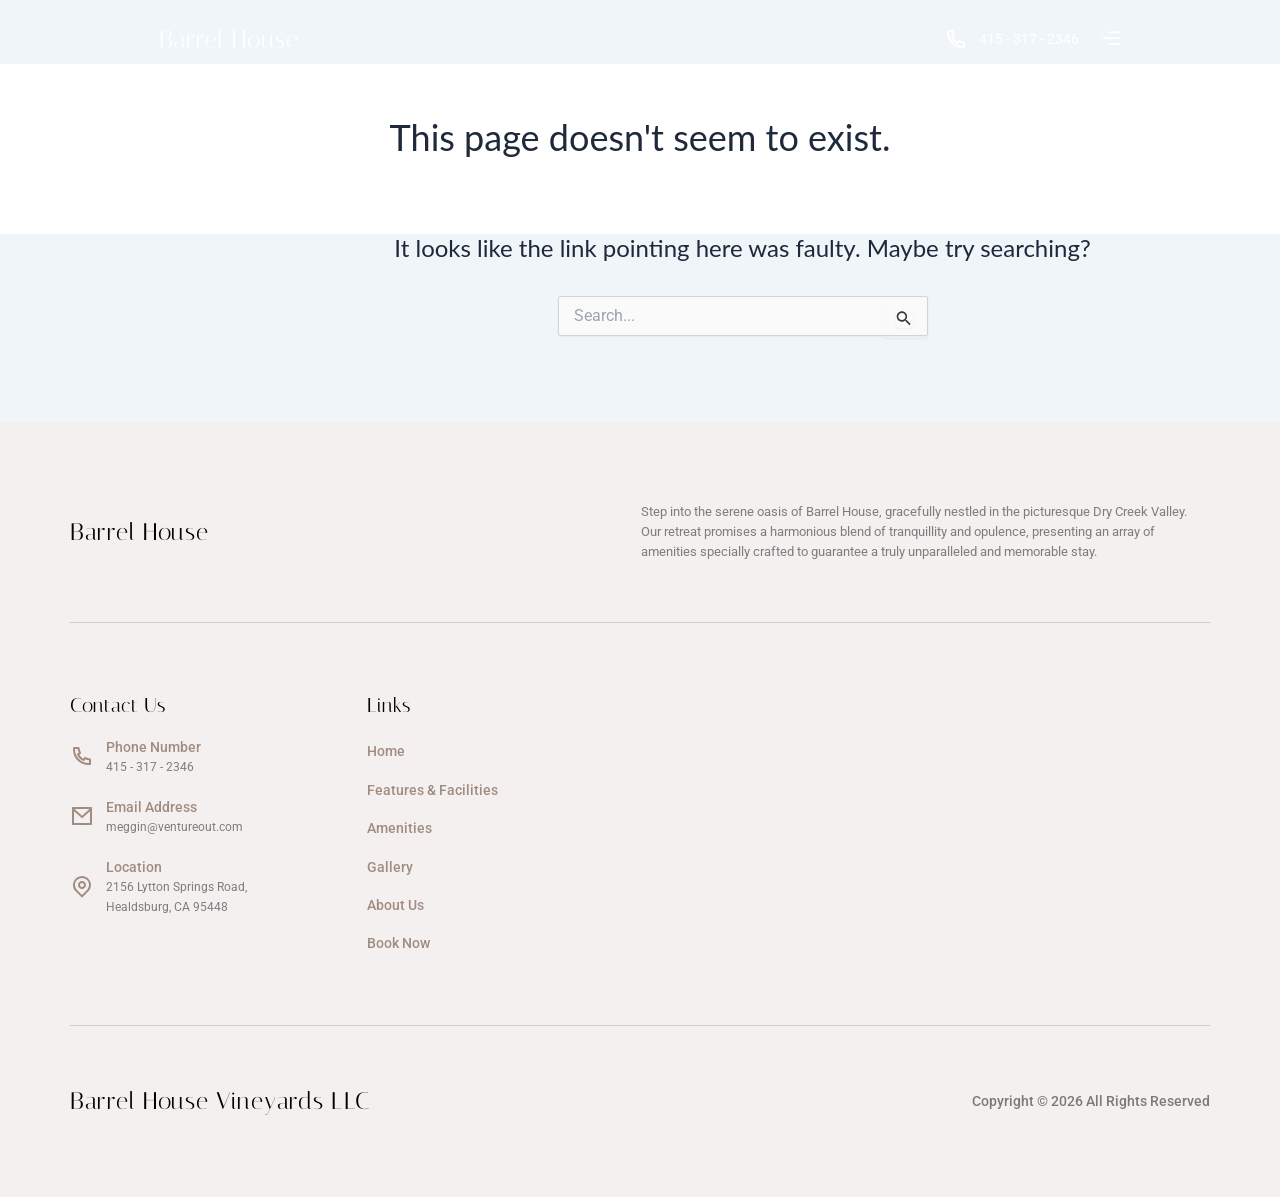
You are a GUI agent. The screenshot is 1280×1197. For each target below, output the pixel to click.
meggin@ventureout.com (174, 827)
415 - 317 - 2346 (1012, 39)
